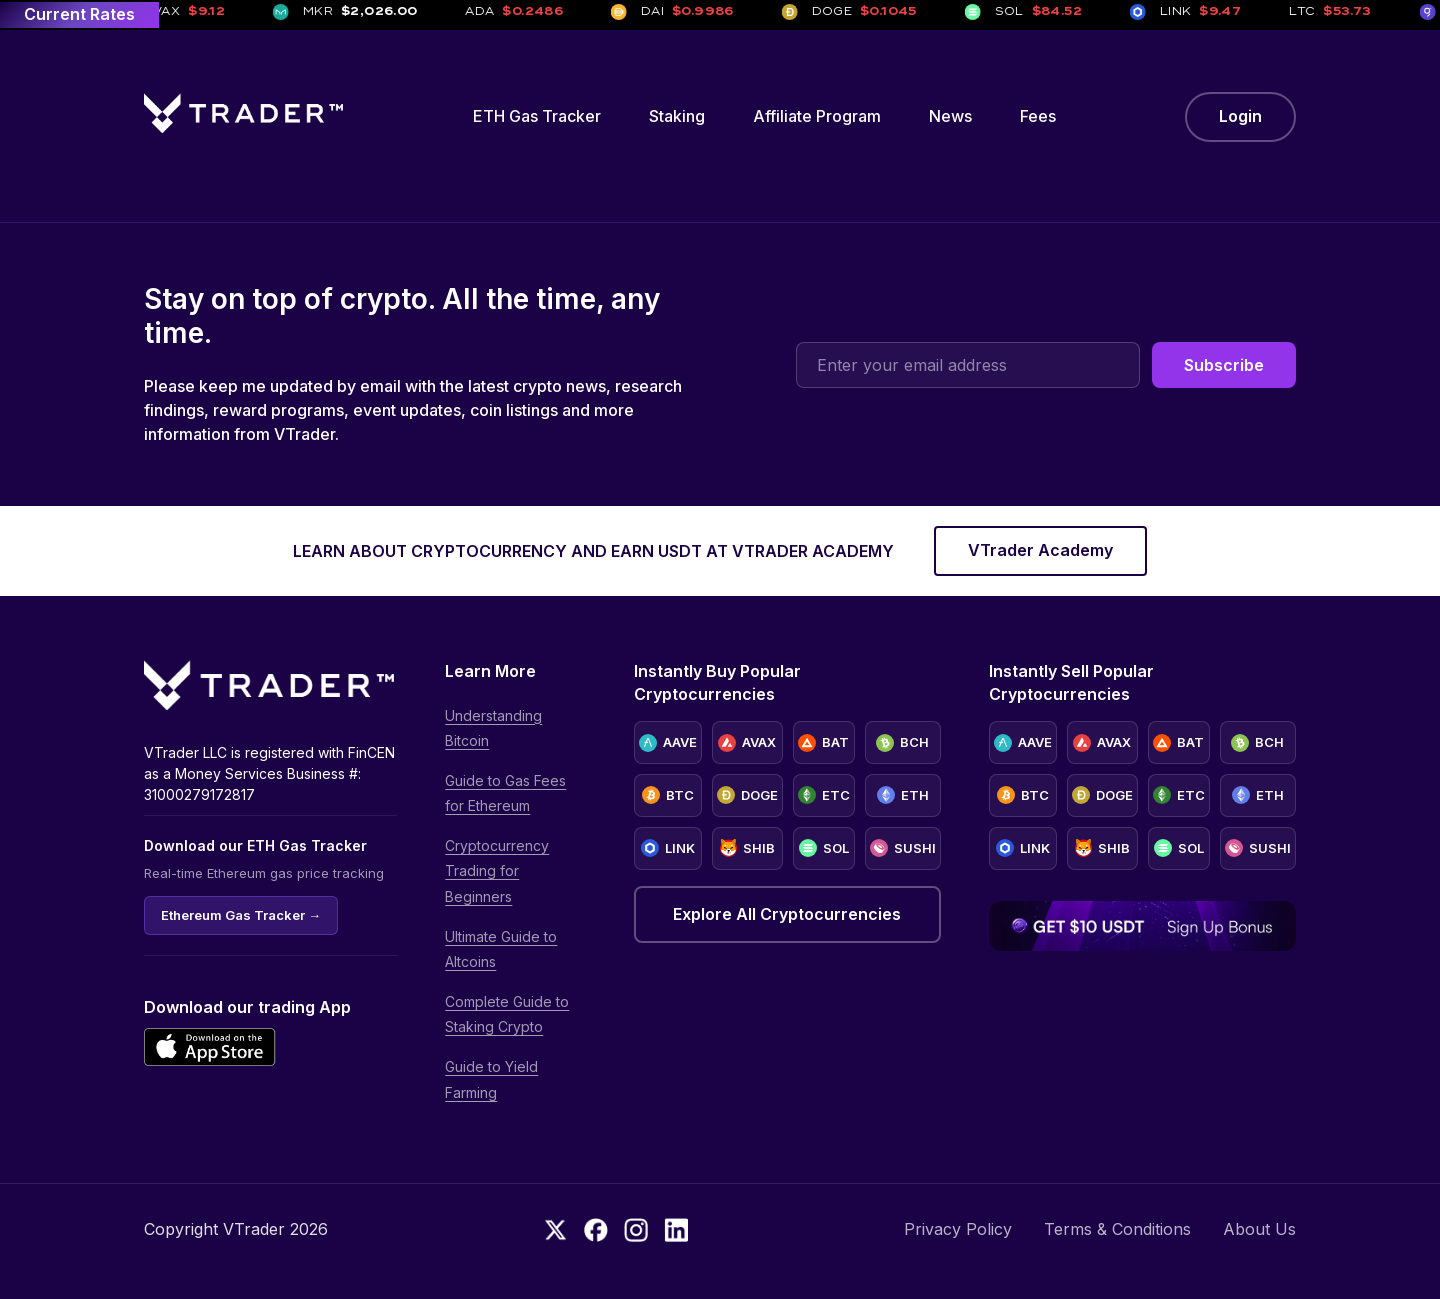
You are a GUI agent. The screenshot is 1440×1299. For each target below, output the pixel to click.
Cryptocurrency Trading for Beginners (497, 871)
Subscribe (1224, 365)
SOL (824, 848)
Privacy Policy (958, 1229)
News (950, 116)
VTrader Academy (1040, 550)
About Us (1259, 1229)
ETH (903, 795)
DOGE (747, 795)
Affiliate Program (817, 116)
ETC (824, 795)
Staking (677, 116)
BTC (668, 795)
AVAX (747, 743)
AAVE (668, 743)
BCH (902, 743)
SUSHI (903, 848)
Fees (1038, 116)
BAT (823, 743)
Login (1240, 116)
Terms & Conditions (1117, 1229)
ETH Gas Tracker (537, 116)
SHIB (747, 848)
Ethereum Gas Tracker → (241, 915)
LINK (668, 848)
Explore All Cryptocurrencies (787, 914)
